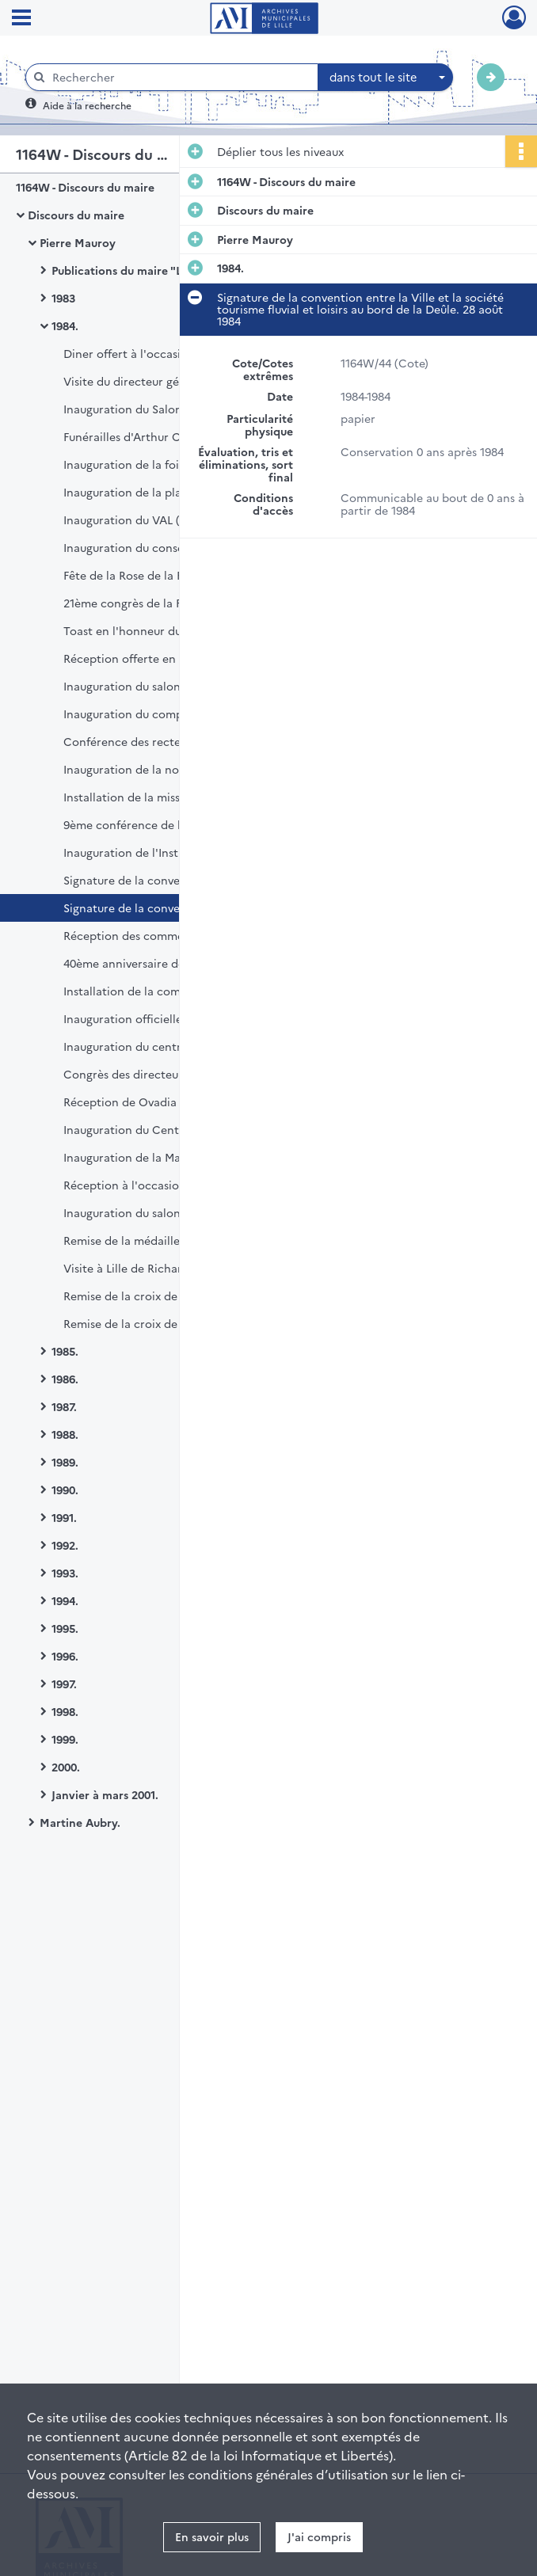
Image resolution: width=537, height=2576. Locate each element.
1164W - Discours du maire (85, 187)
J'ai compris (319, 2536)
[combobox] (385, 77)
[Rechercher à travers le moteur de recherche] (179, 77)
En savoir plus (212, 2536)
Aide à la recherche (87, 105)
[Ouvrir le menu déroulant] (21, 19)
